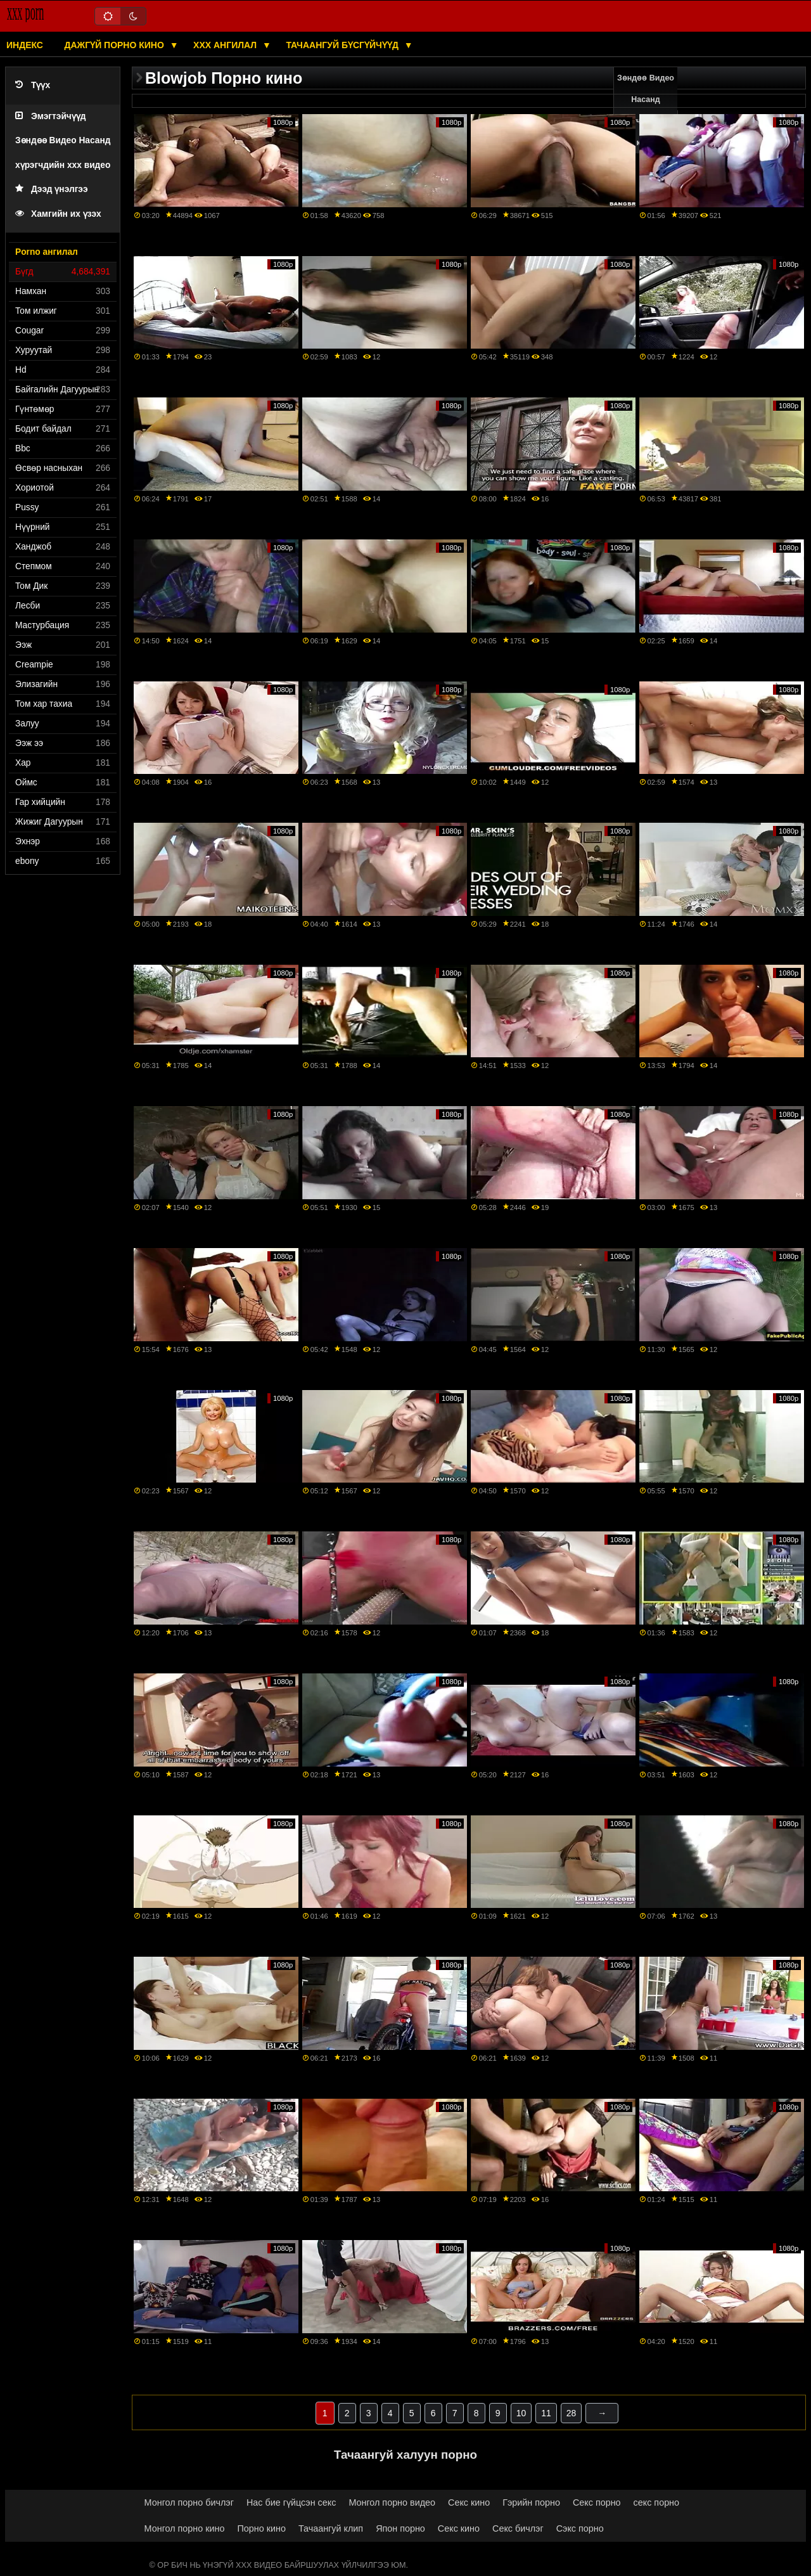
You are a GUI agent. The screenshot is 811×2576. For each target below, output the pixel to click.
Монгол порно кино (184, 2528)
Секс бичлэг (518, 2528)
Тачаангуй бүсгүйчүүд (343, 45)
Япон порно (400, 2528)
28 (571, 2413)
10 (521, 2413)
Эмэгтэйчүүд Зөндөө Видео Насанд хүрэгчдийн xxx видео (63, 141)
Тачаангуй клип (330, 2528)
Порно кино (261, 2528)
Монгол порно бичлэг (189, 2502)
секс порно (656, 2502)
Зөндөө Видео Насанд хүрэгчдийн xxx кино (646, 110)
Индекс (24, 45)
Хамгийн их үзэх (58, 214)
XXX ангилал (226, 45)
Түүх (32, 85)
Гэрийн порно (531, 2502)
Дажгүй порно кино (115, 45)
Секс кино (469, 2502)
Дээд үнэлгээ (51, 189)
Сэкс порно (580, 2528)
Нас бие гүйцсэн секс (291, 2502)
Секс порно (597, 2502)
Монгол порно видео (391, 2502)
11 (546, 2413)
